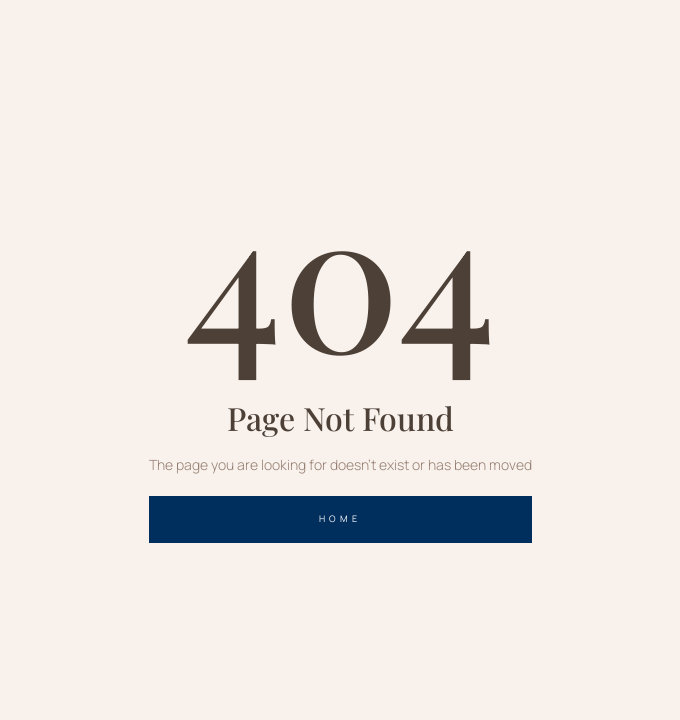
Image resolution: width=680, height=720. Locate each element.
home (340, 518)
